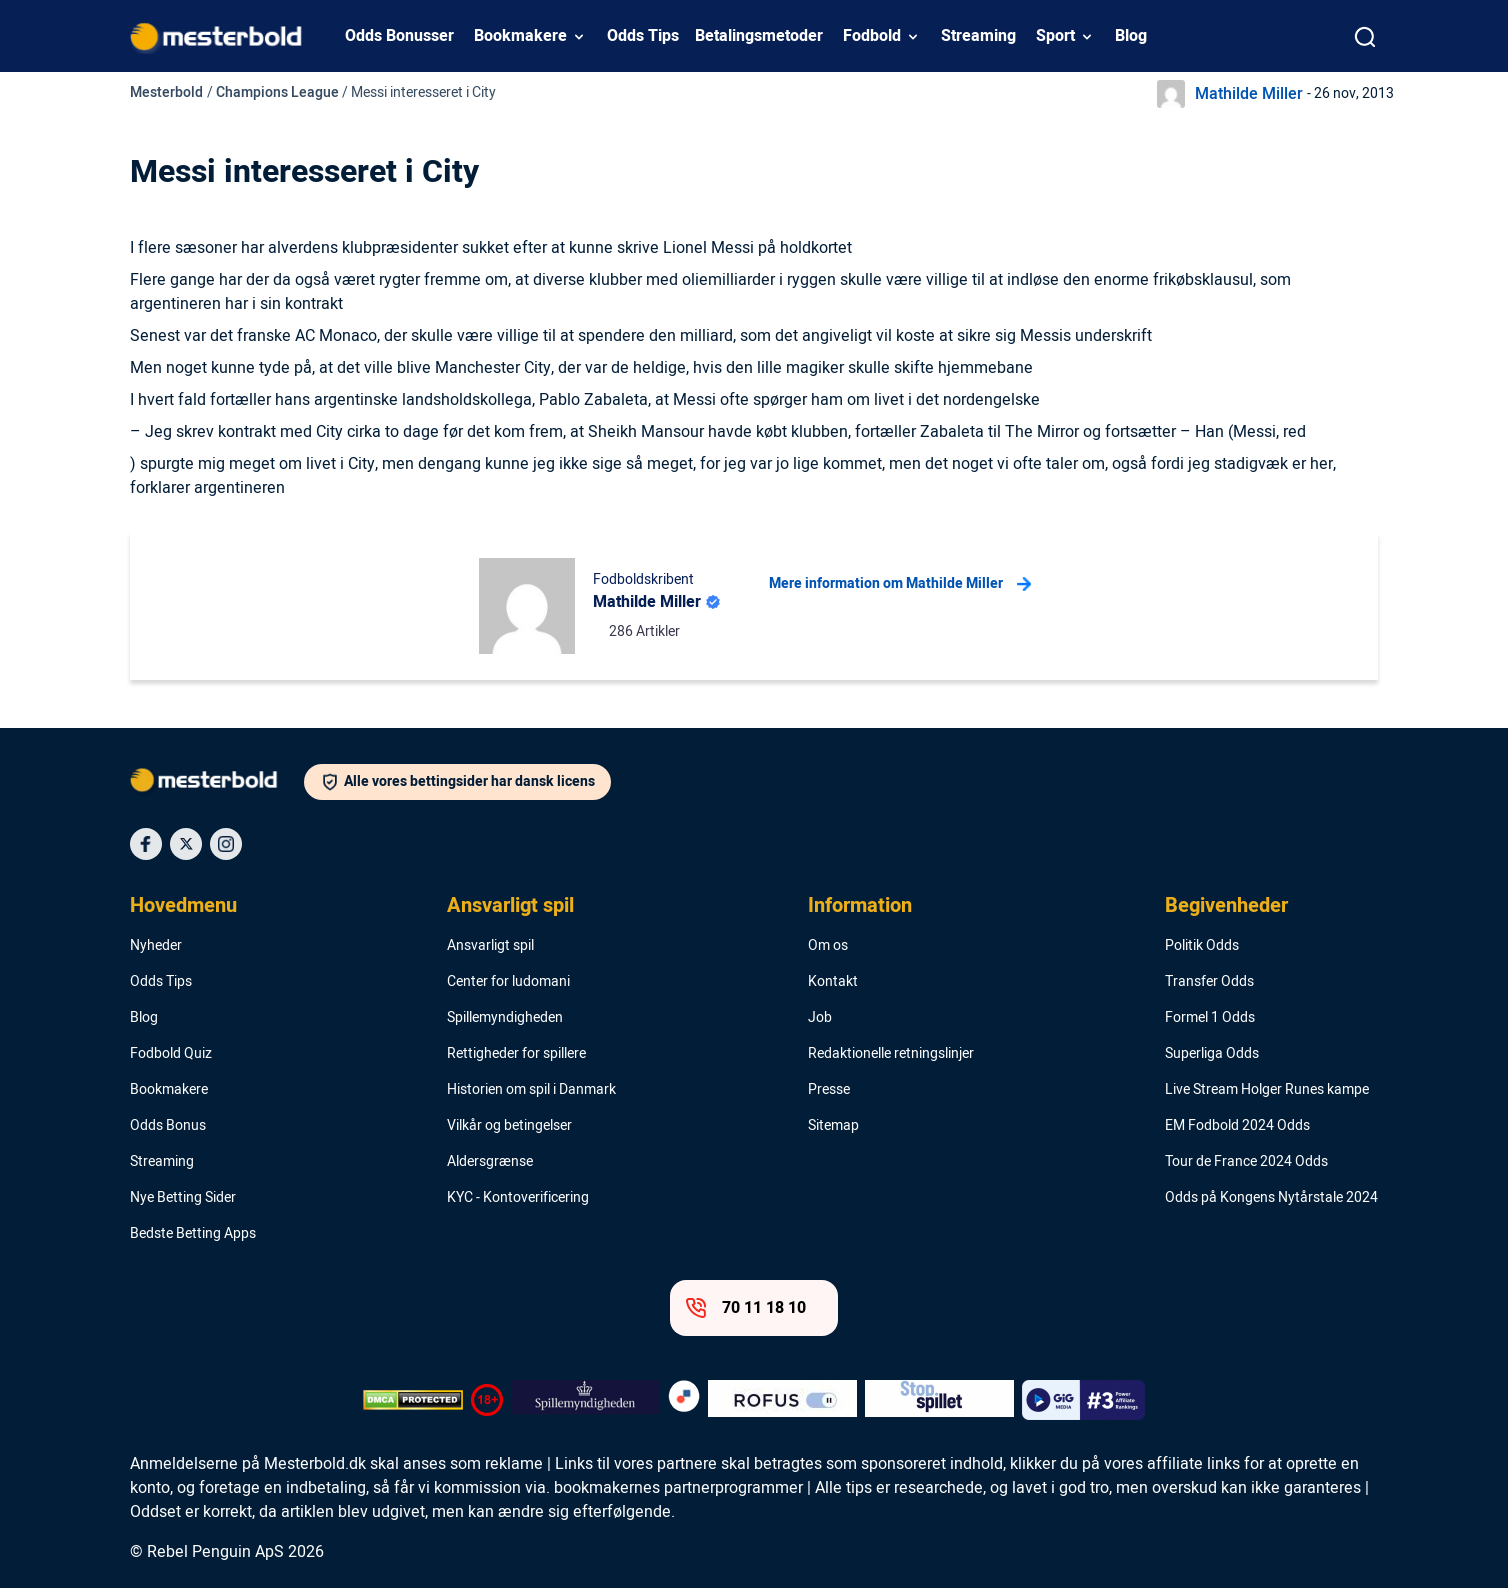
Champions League (277, 92)
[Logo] (217, 784)
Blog (1131, 36)
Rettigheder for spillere (516, 1054)
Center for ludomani (508, 982)
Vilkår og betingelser (509, 1126)
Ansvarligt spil (510, 906)
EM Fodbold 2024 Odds (1237, 1126)
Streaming (978, 36)
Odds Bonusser (399, 36)
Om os (828, 946)
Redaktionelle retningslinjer (891, 1054)
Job (820, 1018)
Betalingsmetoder (759, 36)
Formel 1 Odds (1210, 1018)
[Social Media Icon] (146, 844)
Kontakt (833, 982)
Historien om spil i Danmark (531, 1090)
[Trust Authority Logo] (585, 1400)
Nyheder (156, 946)
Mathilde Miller (1249, 94)
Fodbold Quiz (171, 1054)
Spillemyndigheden (505, 1018)
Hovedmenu (183, 906)
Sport (1055, 36)
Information (860, 906)
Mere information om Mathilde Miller (900, 584)
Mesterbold (166, 92)
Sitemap (833, 1126)
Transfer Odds (1209, 982)
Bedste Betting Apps (193, 1234)
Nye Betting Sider (183, 1198)
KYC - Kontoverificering (518, 1198)
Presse (829, 1090)
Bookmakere (520, 36)
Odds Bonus (168, 1126)
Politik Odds (1202, 946)
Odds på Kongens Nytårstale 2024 (1271, 1198)
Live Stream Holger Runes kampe (1267, 1090)
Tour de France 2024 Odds (1246, 1162)
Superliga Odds (1212, 1054)
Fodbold (872, 36)
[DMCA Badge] (413, 1400)
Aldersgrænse (490, 1162)
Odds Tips (643, 36)
